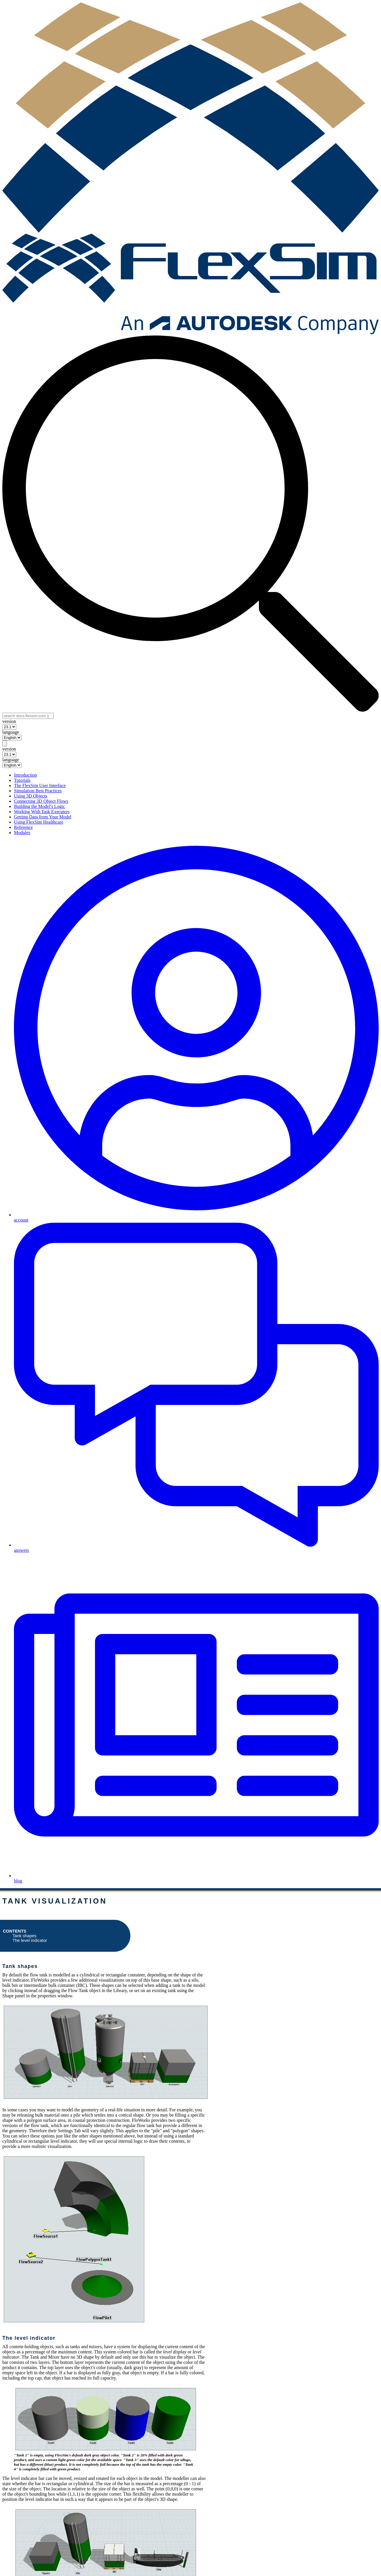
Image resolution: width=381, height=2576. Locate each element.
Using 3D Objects (30, 795)
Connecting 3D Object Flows (41, 801)
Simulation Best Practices (38, 790)
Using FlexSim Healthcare (38, 822)
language (10, 732)
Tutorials (22, 780)
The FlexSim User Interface (40, 785)
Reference (23, 827)
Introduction (25, 775)
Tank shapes (24, 1935)
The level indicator (29, 1940)
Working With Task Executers (41, 811)
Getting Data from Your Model (42, 816)
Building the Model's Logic (39, 806)
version (9, 721)
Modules (22, 832)
